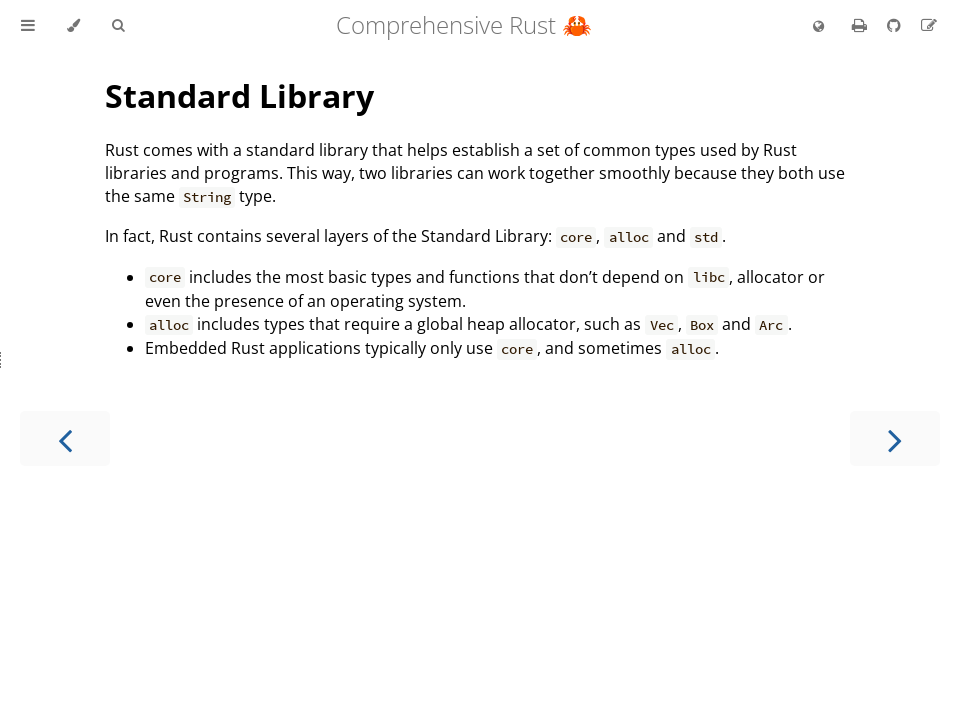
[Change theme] (73, 26)
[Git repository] (896, 25)
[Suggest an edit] (929, 25)
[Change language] (818, 27)
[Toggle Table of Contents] (28, 26)
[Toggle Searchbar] (118, 26)
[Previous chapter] (65, 438)
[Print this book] (861, 25)
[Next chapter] (895, 438)
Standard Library (239, 95)
